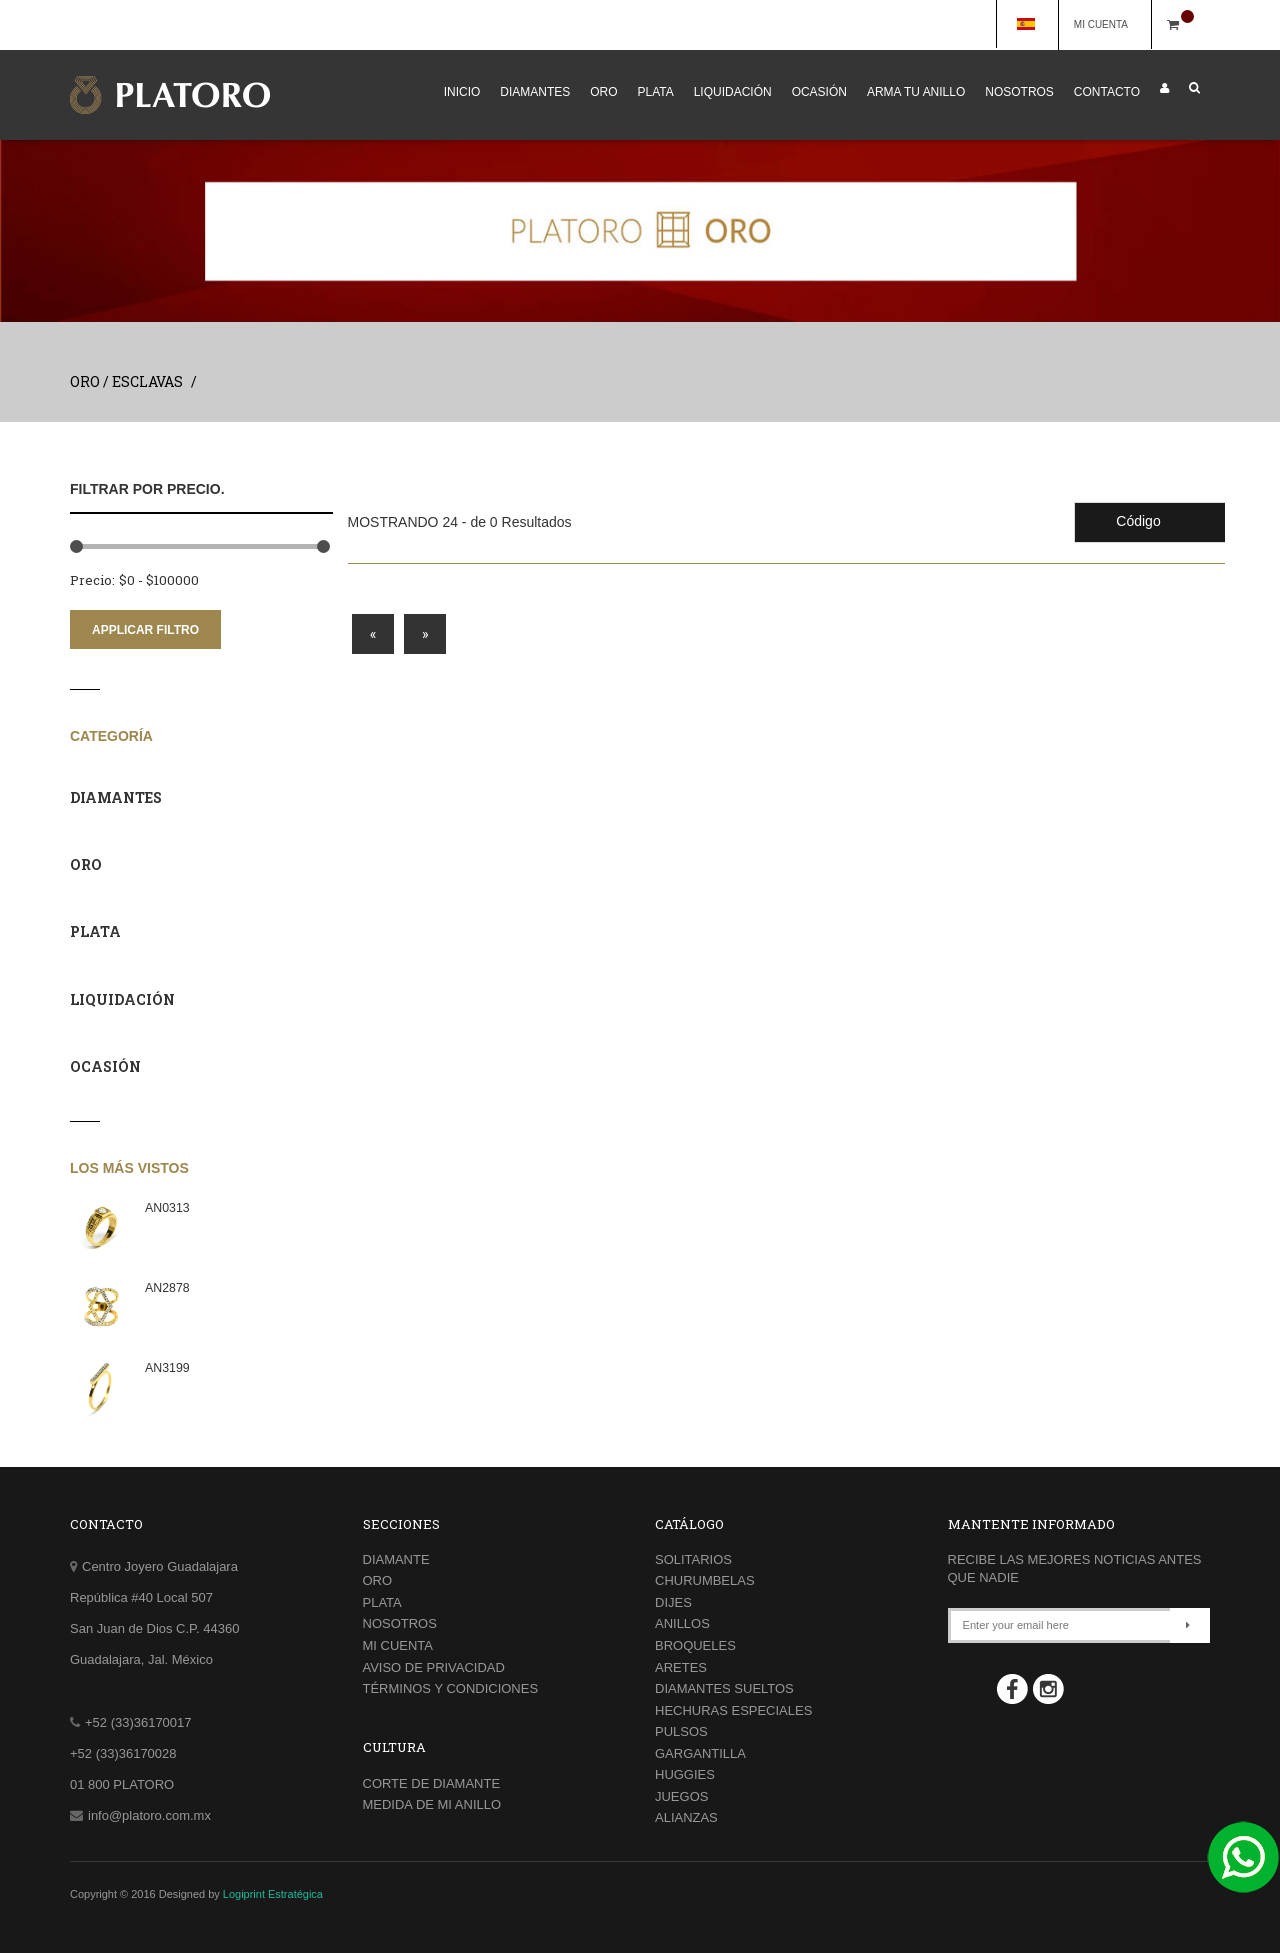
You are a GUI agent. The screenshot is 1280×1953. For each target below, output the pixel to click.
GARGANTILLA (700, 1753)
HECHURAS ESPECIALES (733, 1710)
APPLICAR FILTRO (145, 630)
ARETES (681, 1667)
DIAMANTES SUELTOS (724, 1688)
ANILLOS (682, 1623)
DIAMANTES (535, 92)
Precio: (92, 580)
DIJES (673, 1602)
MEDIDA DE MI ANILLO (432, 1804)
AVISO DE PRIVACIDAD (434, 1667)
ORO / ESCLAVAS (126, 381)
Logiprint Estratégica (273, 1894)
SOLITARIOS (693, 1559)
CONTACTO (1107, 92)
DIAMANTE (396, 1559)
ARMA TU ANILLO (916, 92)
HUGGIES (685, 1774)
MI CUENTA (1110, 24)
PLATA (656, 92)
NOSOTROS (1019, 92)
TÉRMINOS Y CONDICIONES (451, 1688)
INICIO (462, 92)
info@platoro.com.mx (149, 1815)
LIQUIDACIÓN (733, 92)
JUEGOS (681, 1796)
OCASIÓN (819, 92)
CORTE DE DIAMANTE (432, 1783)
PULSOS (681, 1731)
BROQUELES (695, 1645)
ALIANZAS (686, 1817)
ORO (603, 92)
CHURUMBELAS (705, 1580)
